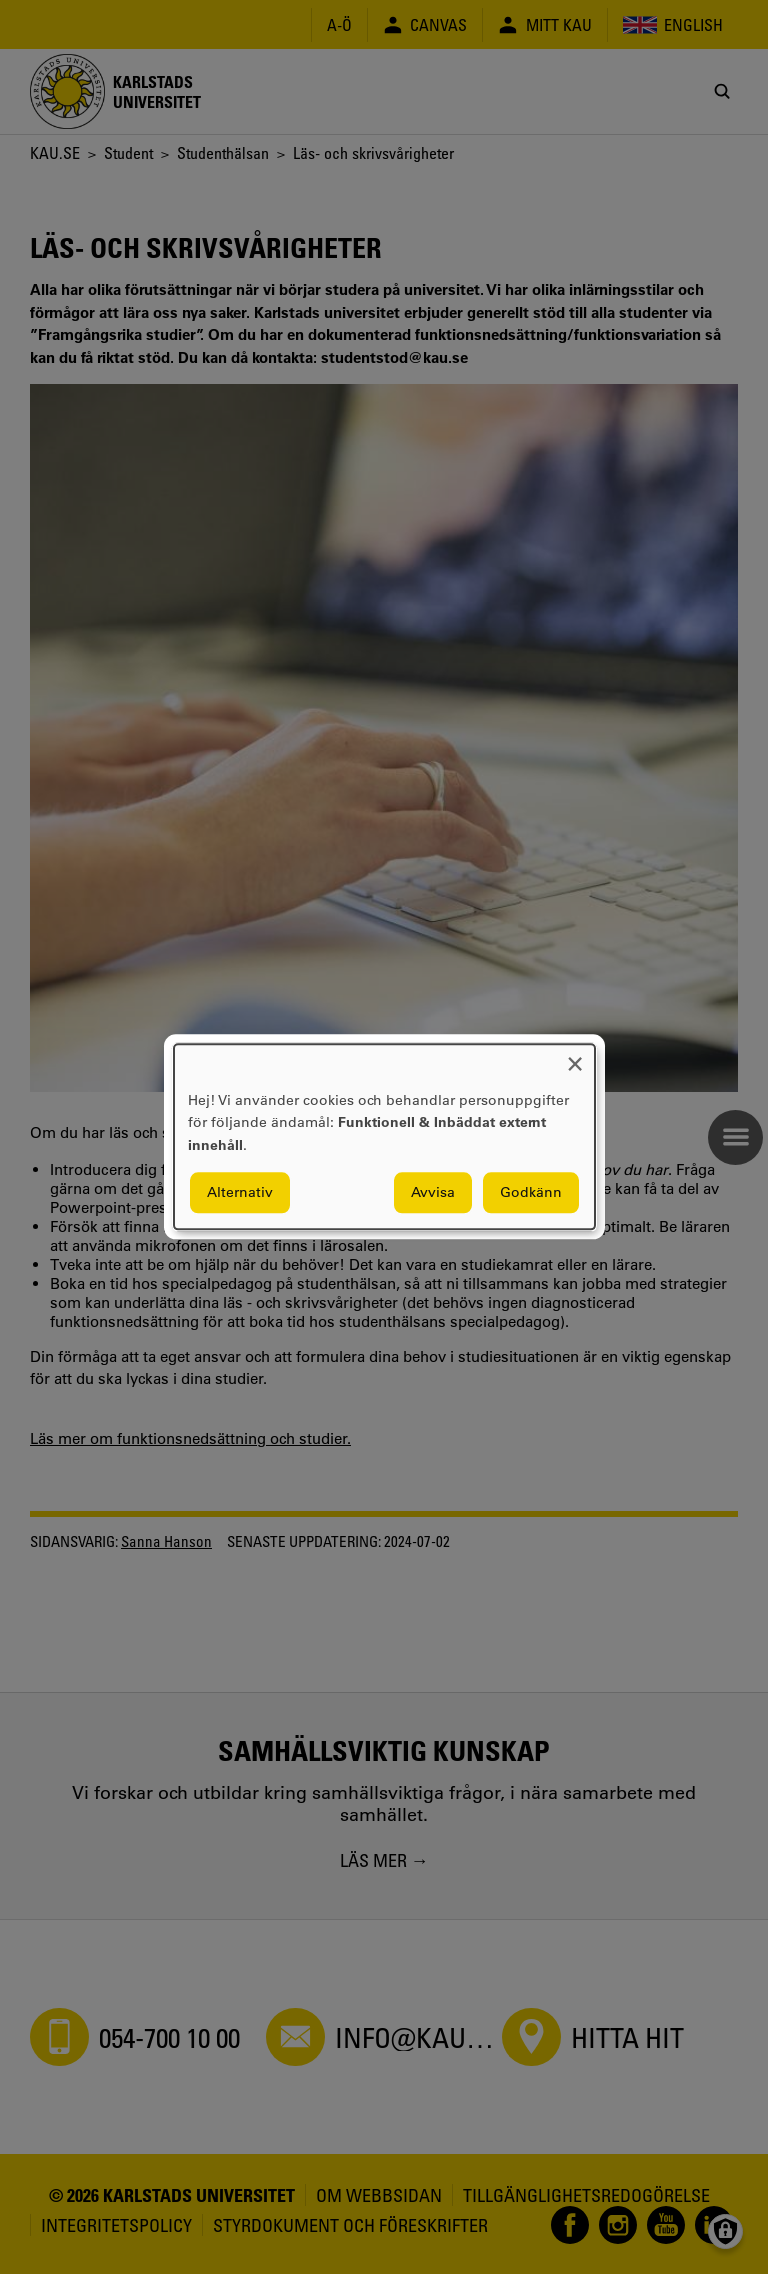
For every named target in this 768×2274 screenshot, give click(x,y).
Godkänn (531, 1193)
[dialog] (384, 1136)
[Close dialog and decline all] (575, 1056)
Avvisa (433, 1193)
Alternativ (240, 1193)
